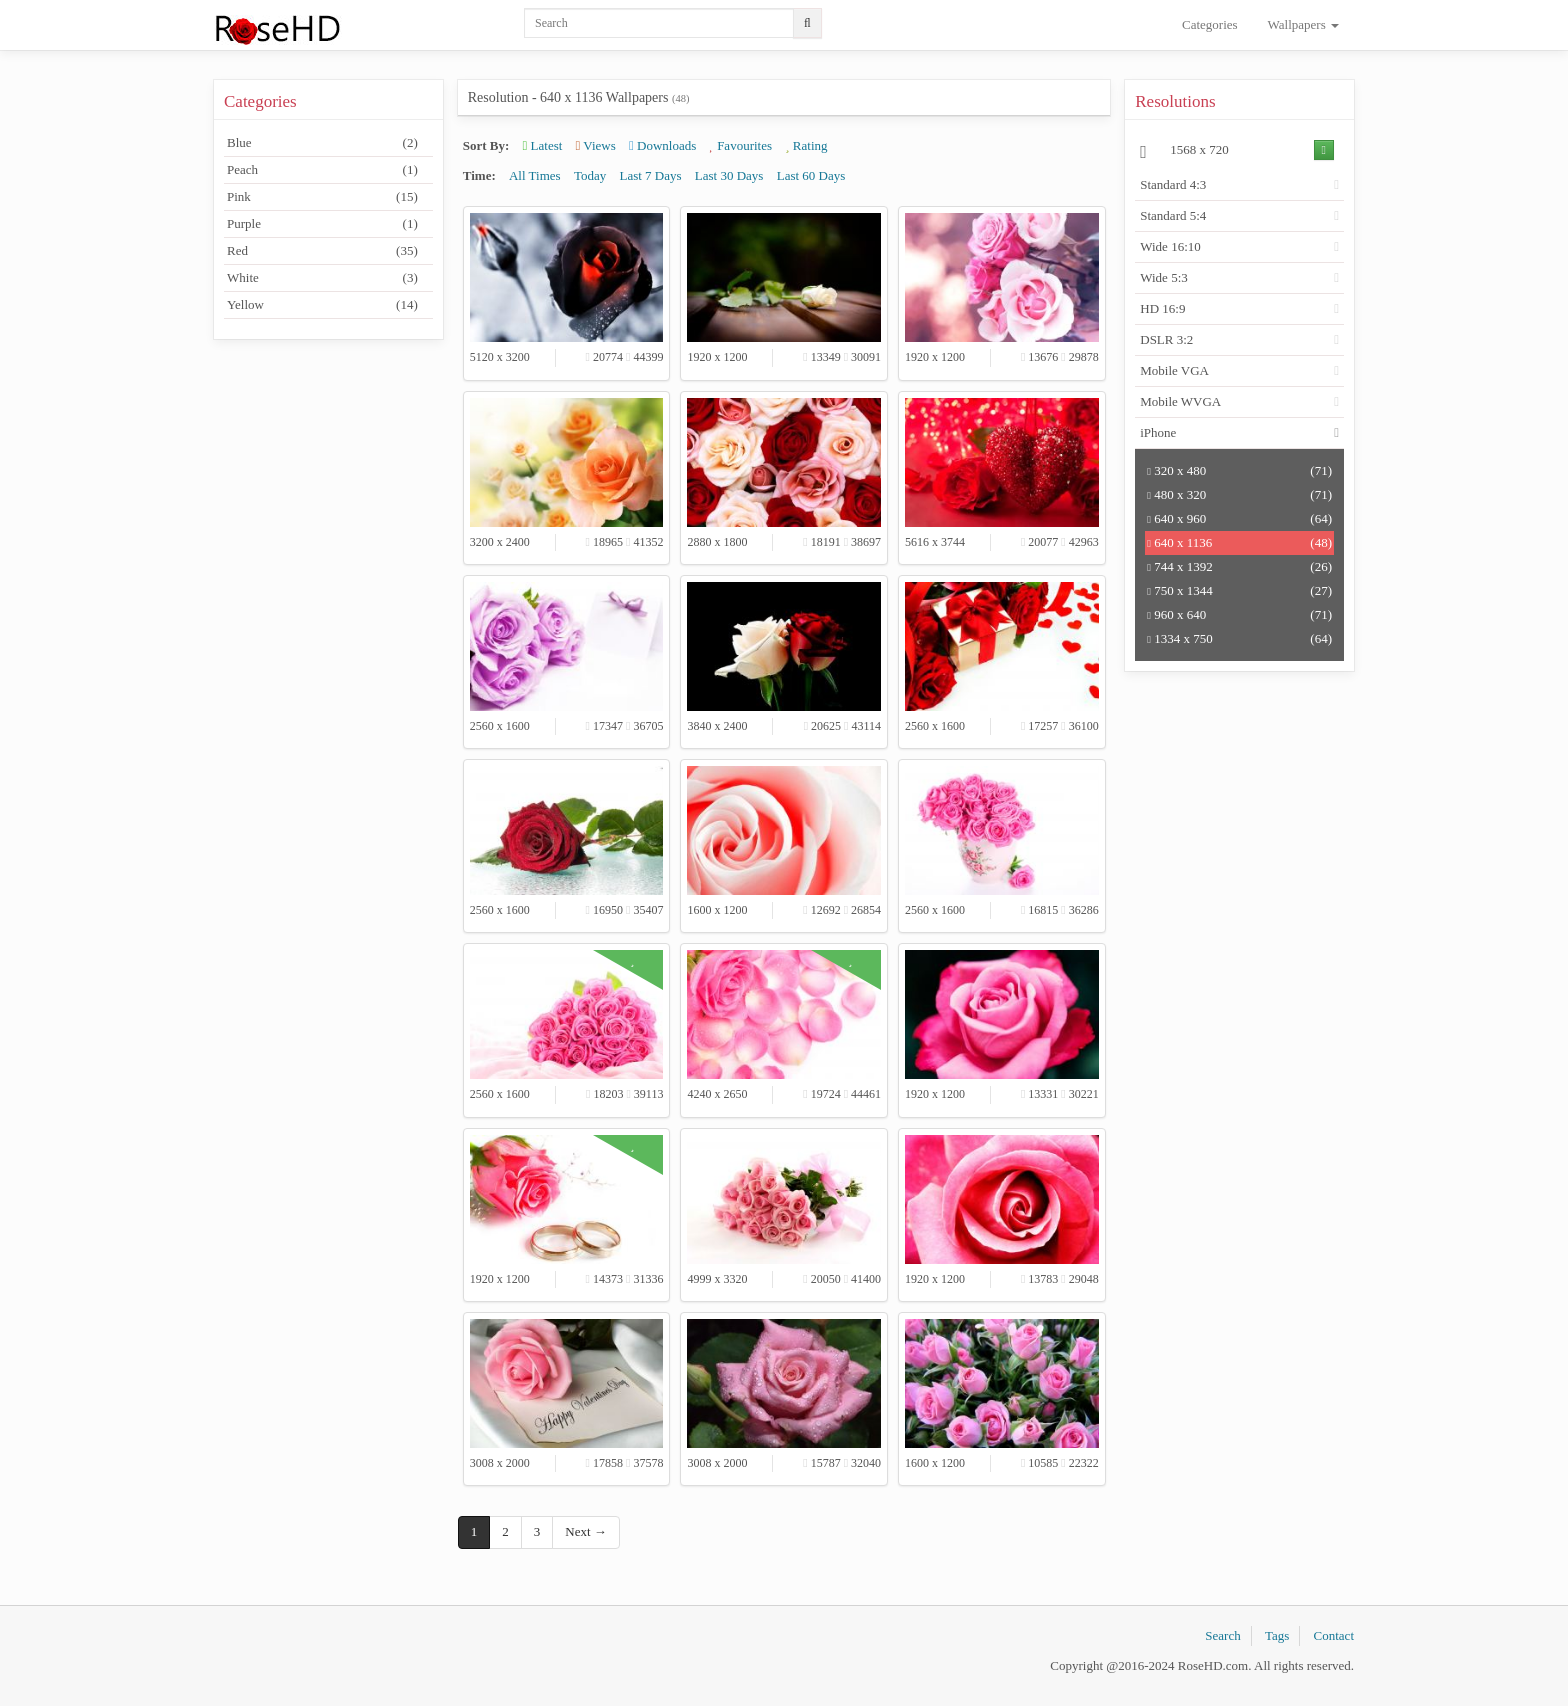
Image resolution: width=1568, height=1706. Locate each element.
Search (1222, 1635)
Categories (1210, 24)
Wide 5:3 (1164, 277)
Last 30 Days (729, 175)
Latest (543, 145)
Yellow (322, 305)
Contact (1334, 1635)
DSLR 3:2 (1166, 339)
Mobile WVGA (1180, 401)
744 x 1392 (1239, 567)
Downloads (662, 145)
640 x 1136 (1239, 543)
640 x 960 (1239, 519)
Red (322, 251)
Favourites (741, 145)
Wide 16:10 (1170, 246)
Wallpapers (1303, 24)
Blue (322, 143)
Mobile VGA (1174, 370)
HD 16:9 (1162, 308)
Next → (586, 1531)
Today (590, 175)
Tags (1277, 1635)
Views (596, 145)
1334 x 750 (1239, 639)
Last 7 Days (650, 175)
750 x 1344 (1239, 591)
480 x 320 (1239, 495)
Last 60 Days (811, 175)
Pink (322, 197)
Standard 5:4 (1173, 215)
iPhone (1158, 432)
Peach (322, 170)
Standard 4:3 (1173, 184)
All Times (535, 175)
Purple (322, 224)
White (322, 278)
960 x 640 (1239, 615)
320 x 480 (1239, 471)
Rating (806, 145)
